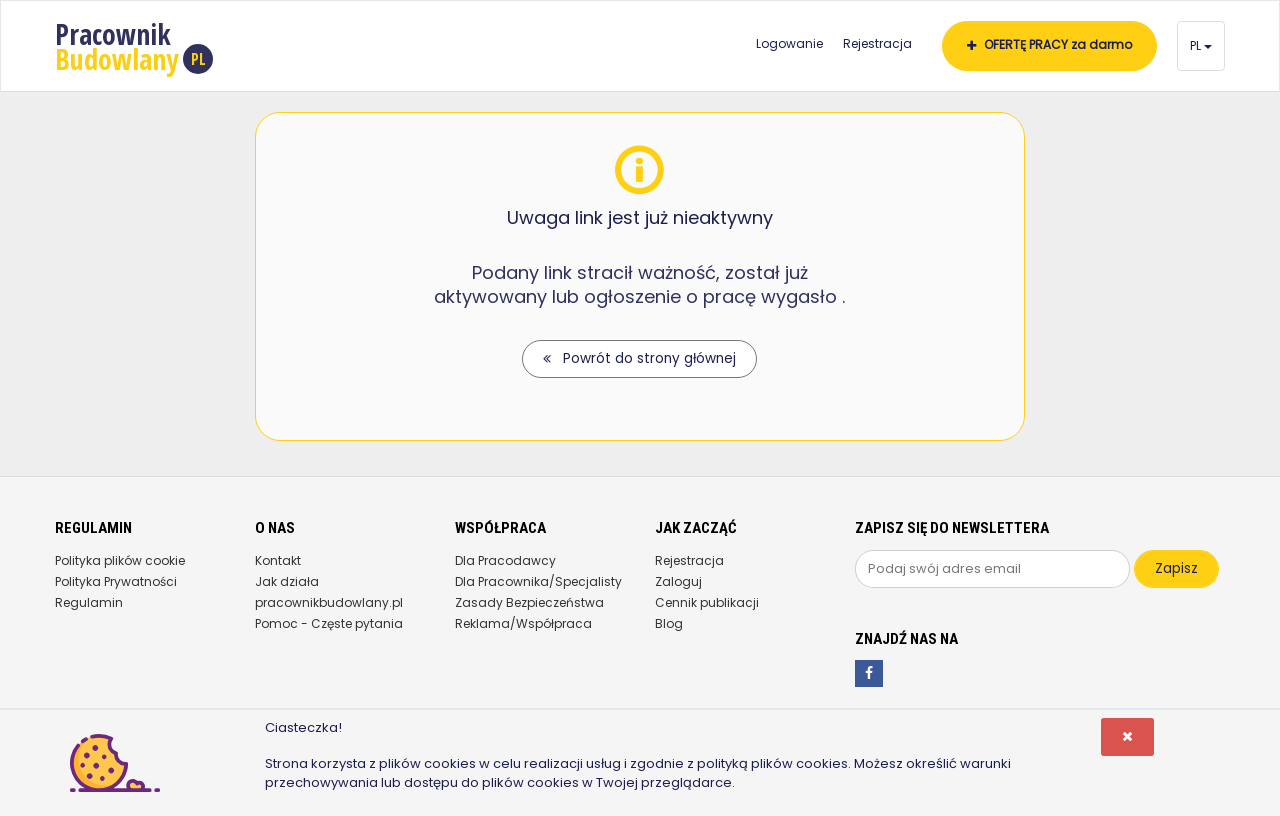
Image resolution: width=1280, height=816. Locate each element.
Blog (669, 623)
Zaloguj (678, 581)
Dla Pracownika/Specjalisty (538, 581)
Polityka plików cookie (120, 560)
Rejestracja (877, 43)
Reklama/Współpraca (523, 623)
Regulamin (89, 602)
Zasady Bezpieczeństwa (529, 602)
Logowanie (789, 43)
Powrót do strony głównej (639, 358)
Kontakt (278, 560)
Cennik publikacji (707, 602)
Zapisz (1176, 568)
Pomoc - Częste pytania (329, 623)
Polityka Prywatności (116, 581)
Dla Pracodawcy (505, 560)
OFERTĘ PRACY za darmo (1049, 44)
